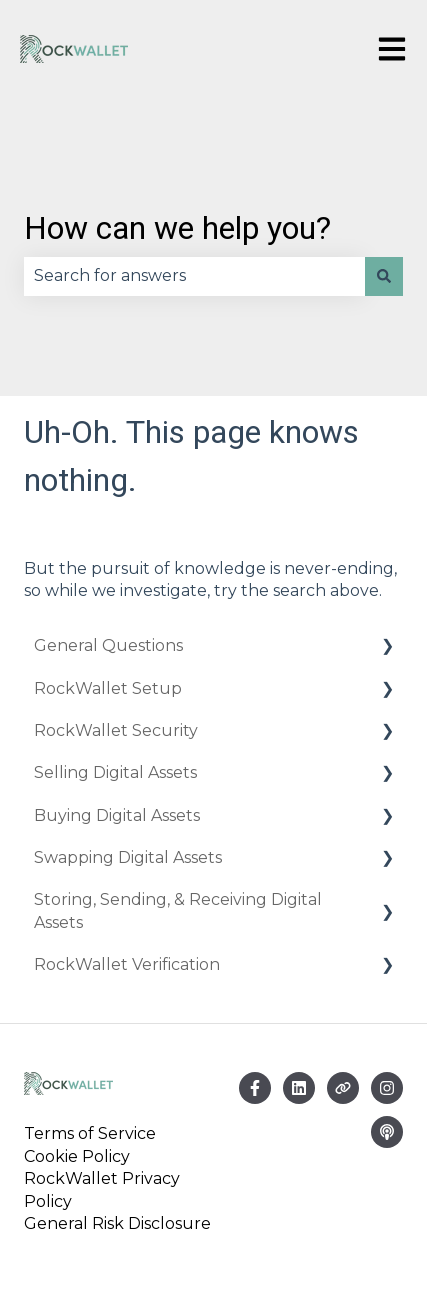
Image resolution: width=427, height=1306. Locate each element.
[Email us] (299, 1088)
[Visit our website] (343, 1088)
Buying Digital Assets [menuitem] (117, 815)
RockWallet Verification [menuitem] (127, 964)
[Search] (384, 276)
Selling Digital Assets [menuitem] (115, 772)
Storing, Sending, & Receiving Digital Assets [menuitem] (178, 910)
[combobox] (194, 276)
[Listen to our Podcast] (387, 1132)
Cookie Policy (77, 1156)
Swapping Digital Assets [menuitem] (128, 857)
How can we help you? (177, 228)
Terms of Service (94, 1133)
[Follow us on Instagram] (387, 1088)
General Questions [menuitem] (108, 645)
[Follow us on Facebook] (255, 1088)
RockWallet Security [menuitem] (116, 730)
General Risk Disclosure (117, 1223)
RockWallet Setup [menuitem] (108, 688)
